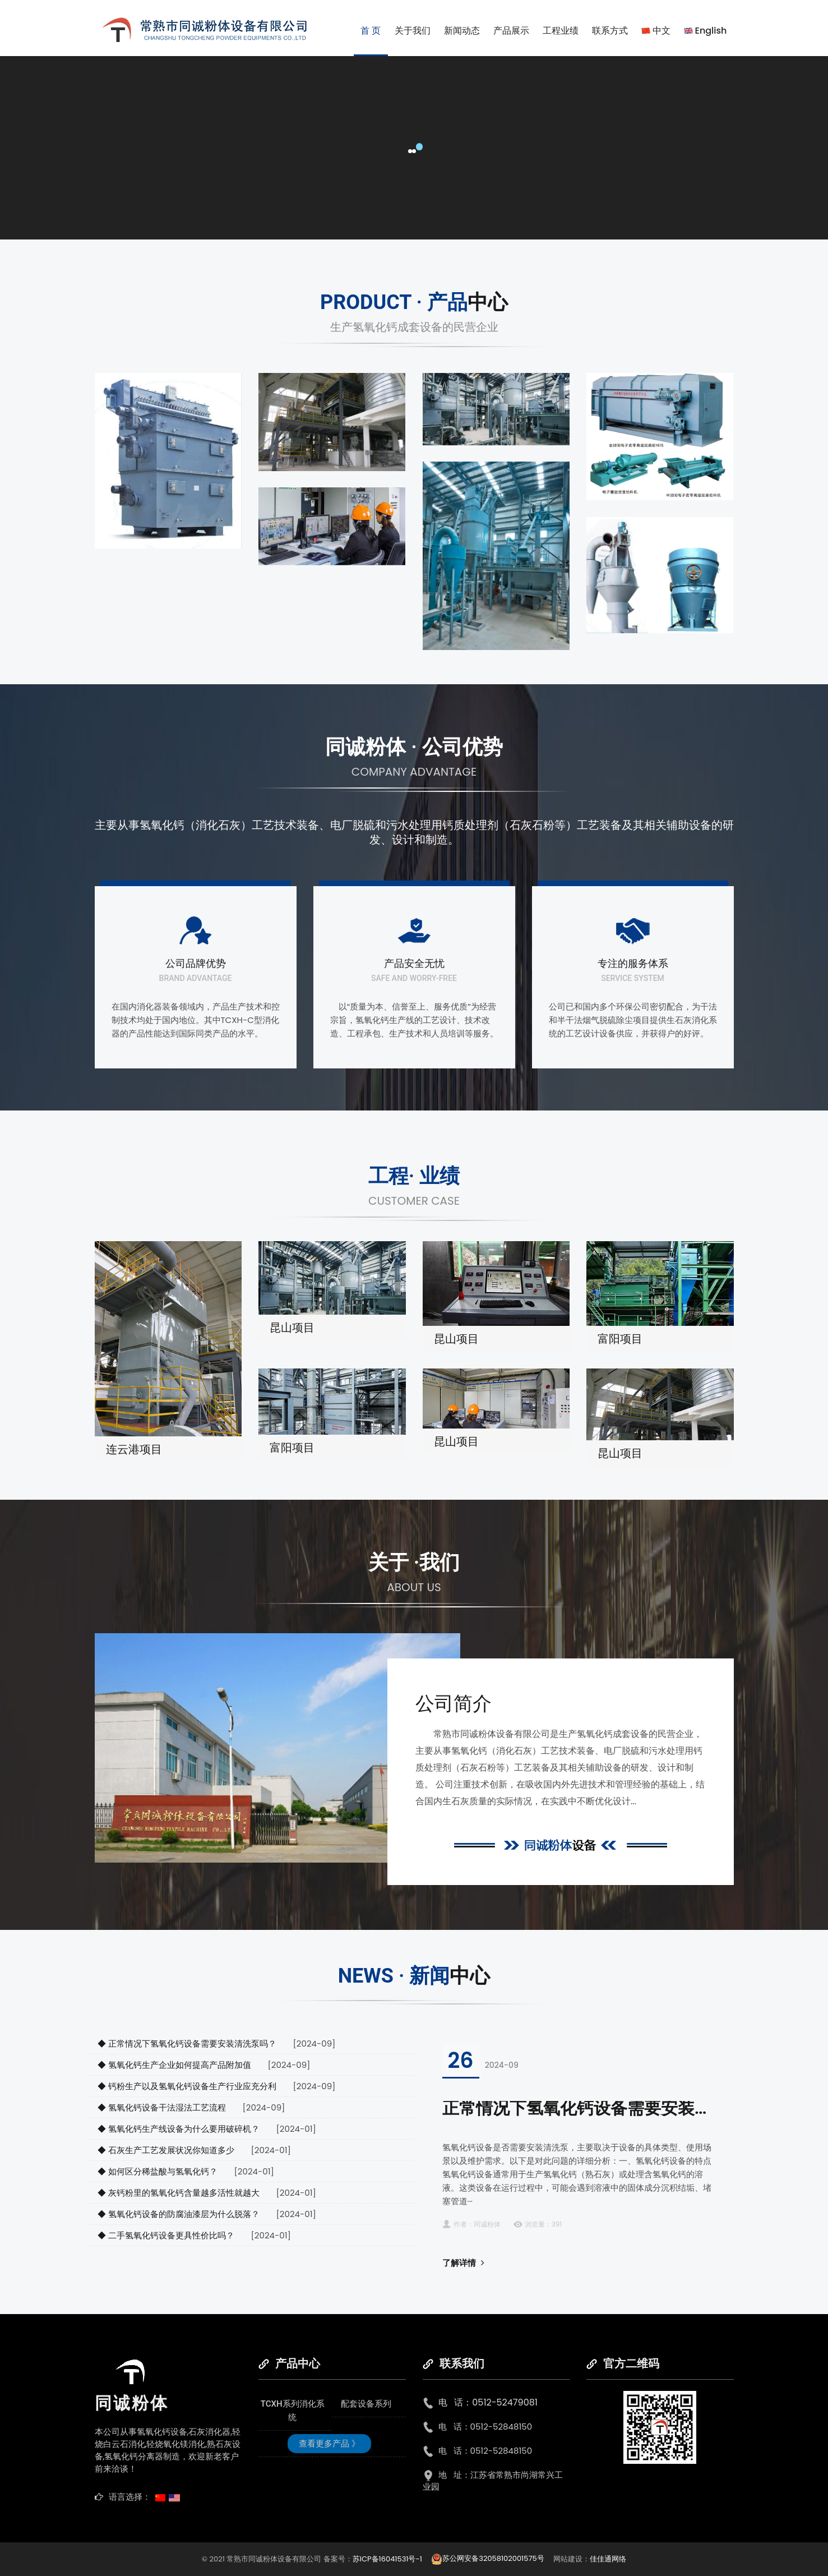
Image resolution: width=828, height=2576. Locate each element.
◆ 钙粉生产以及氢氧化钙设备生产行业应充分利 (187, 2086)
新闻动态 (462, 30)
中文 (655, 30)
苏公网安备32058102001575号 (487, 2558)
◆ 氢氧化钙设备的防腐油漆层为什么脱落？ (179, 2214)
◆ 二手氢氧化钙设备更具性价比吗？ (166, 2235)
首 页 (370, 30)
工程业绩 (561, 30)
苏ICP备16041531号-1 (388, 2558)
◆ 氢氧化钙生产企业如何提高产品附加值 (174, 2065)
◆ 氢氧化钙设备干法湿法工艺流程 (162, 2107)
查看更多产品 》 (329, 2444)
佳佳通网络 (608, 2558)
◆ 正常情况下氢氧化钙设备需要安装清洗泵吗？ (187, 2043)
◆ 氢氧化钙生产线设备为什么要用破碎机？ (179, 2129)
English (705, 30)
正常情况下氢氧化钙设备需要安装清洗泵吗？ (610, 2108)
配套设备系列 (366, 2404)
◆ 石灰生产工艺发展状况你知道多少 (166, 2150)
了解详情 (463, 2263)
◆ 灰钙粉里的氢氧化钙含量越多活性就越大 (179, 2193)
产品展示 (511, 30)
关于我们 (413, 30)
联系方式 (610, 30)
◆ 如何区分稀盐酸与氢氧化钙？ (158, 2171)
